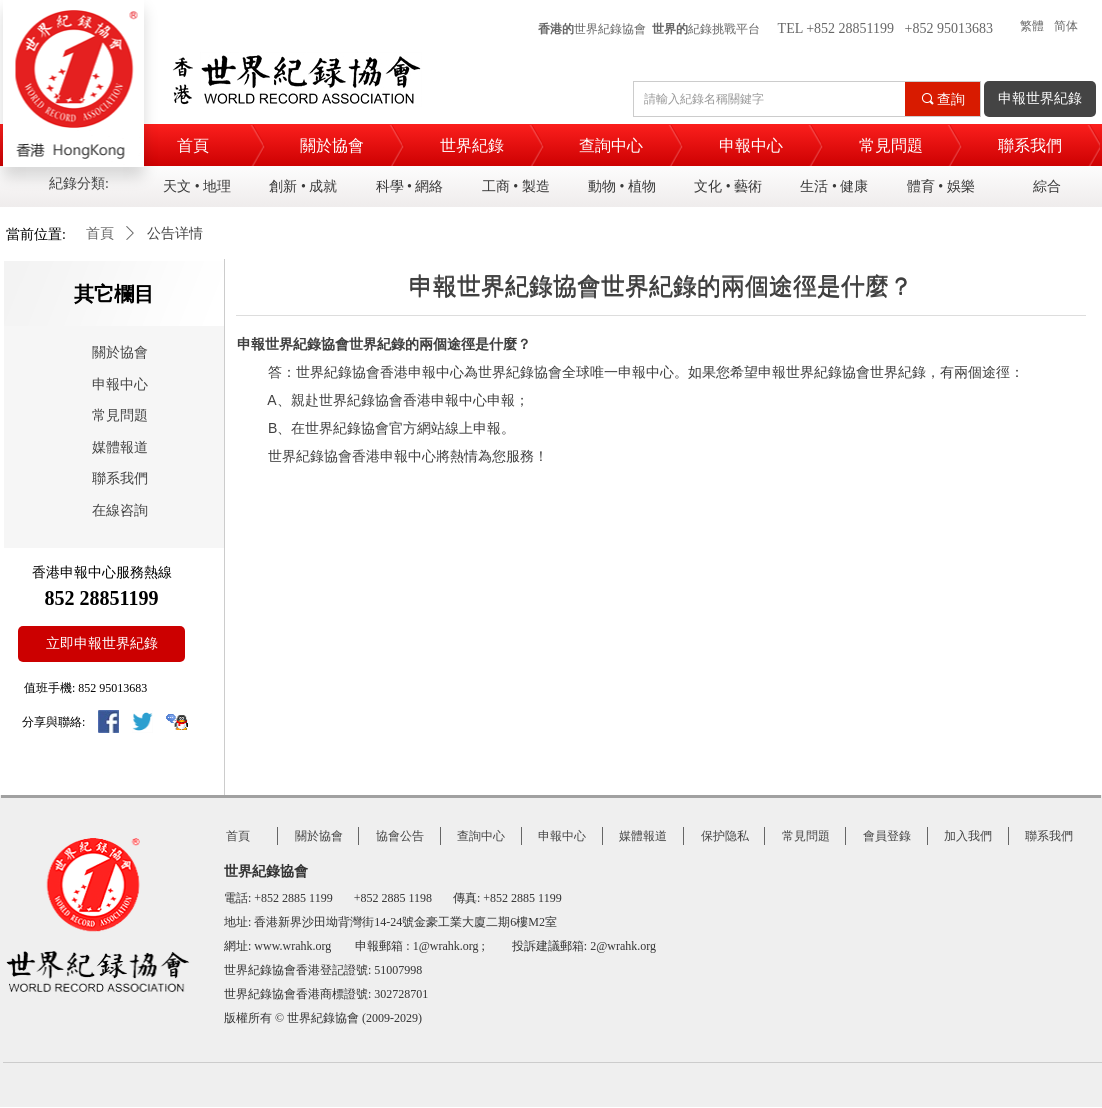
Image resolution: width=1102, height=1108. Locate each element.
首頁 (100, 233)
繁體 (1032, 26)
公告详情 (175, 233)
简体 (1066, 26)
